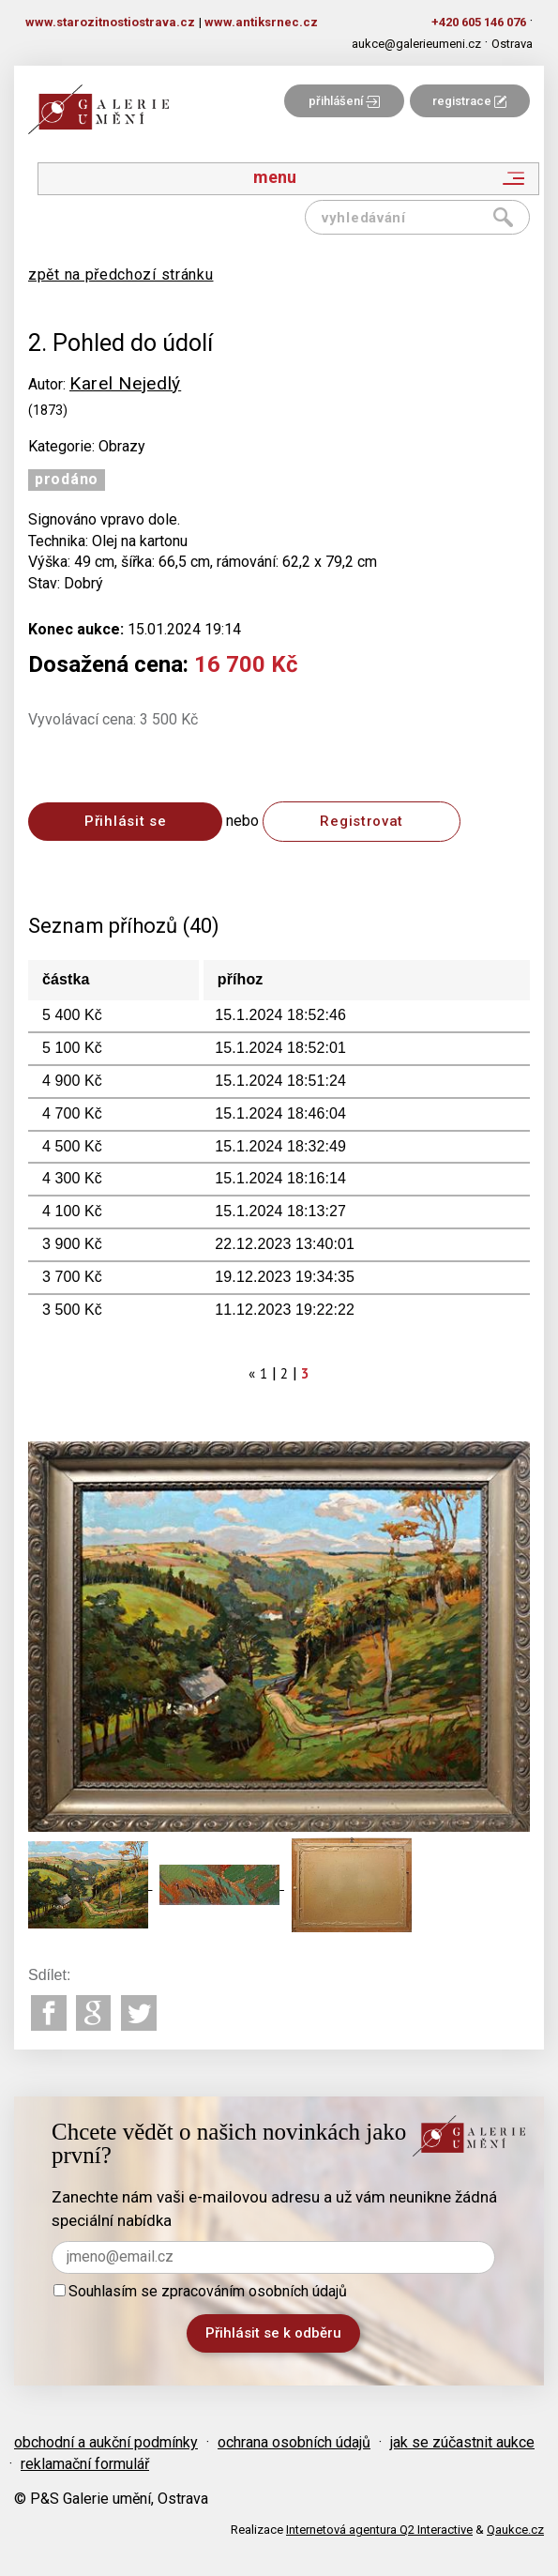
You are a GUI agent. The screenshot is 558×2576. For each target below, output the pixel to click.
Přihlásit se (125, 821)
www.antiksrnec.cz (261, 22)
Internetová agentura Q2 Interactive (379, 2530)
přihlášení (344, 101)
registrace (469, 101)
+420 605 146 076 (478, 22)
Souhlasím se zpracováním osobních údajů (200, 2291)
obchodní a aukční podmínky (106, 2442)
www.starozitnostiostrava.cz (110, 22)
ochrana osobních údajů (294, 2442)
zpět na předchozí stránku (121, 274)
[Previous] (252, 1373)
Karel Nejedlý (125, 383)
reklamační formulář (85, 2464)
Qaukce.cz (515, 2530)
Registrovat (361, 821)
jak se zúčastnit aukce (462, 2442)
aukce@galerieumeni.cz (416, 44)
